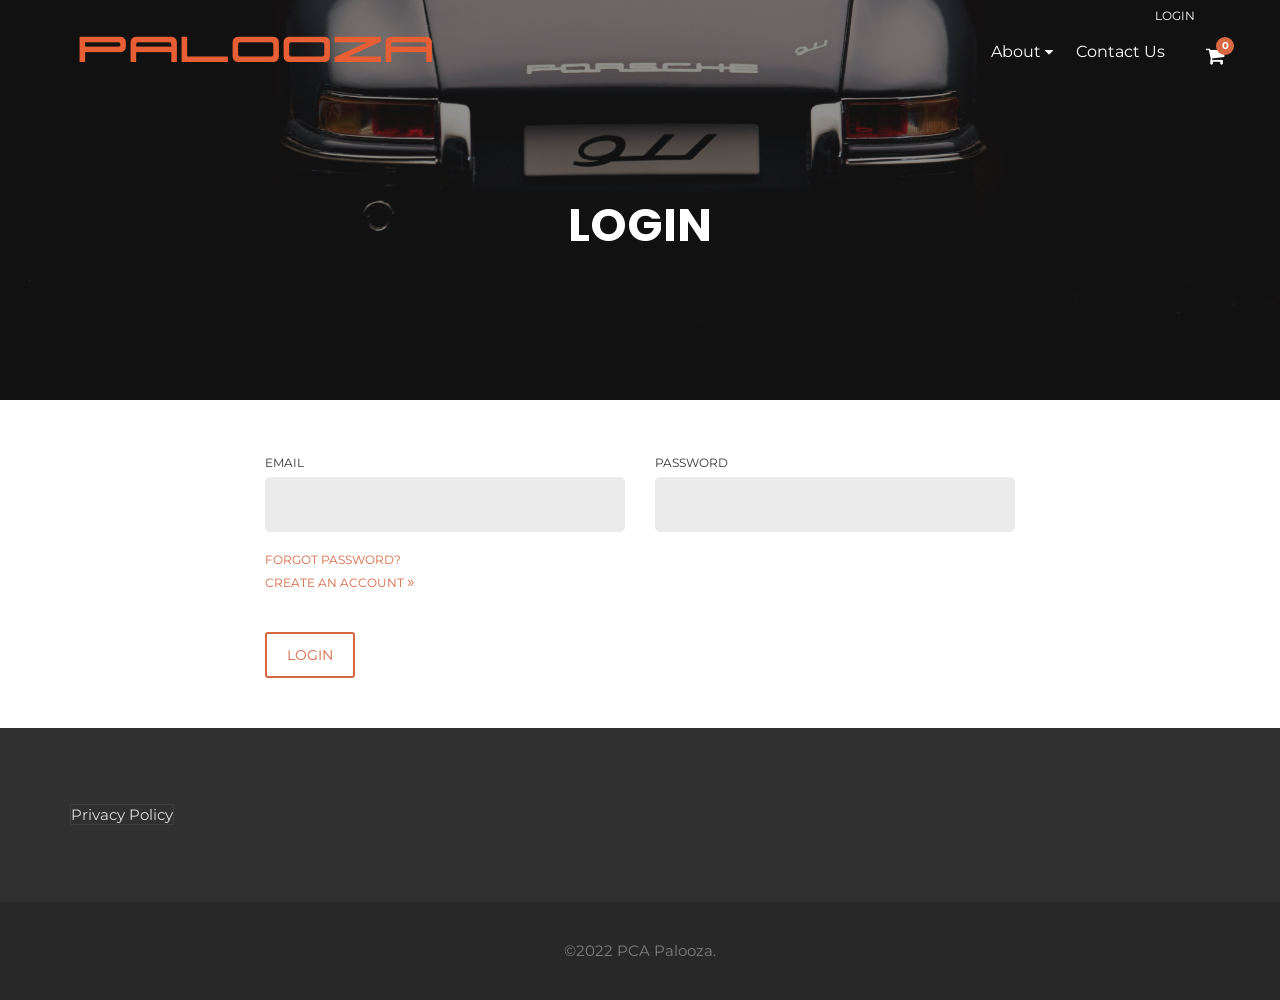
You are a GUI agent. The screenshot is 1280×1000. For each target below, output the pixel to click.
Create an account (340, 582)
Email (284, 462)
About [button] (1016, 51)
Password (691, 462)
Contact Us (1120, 51)
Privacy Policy (122, 814)
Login (1175, 15)
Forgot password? (333, 559)
